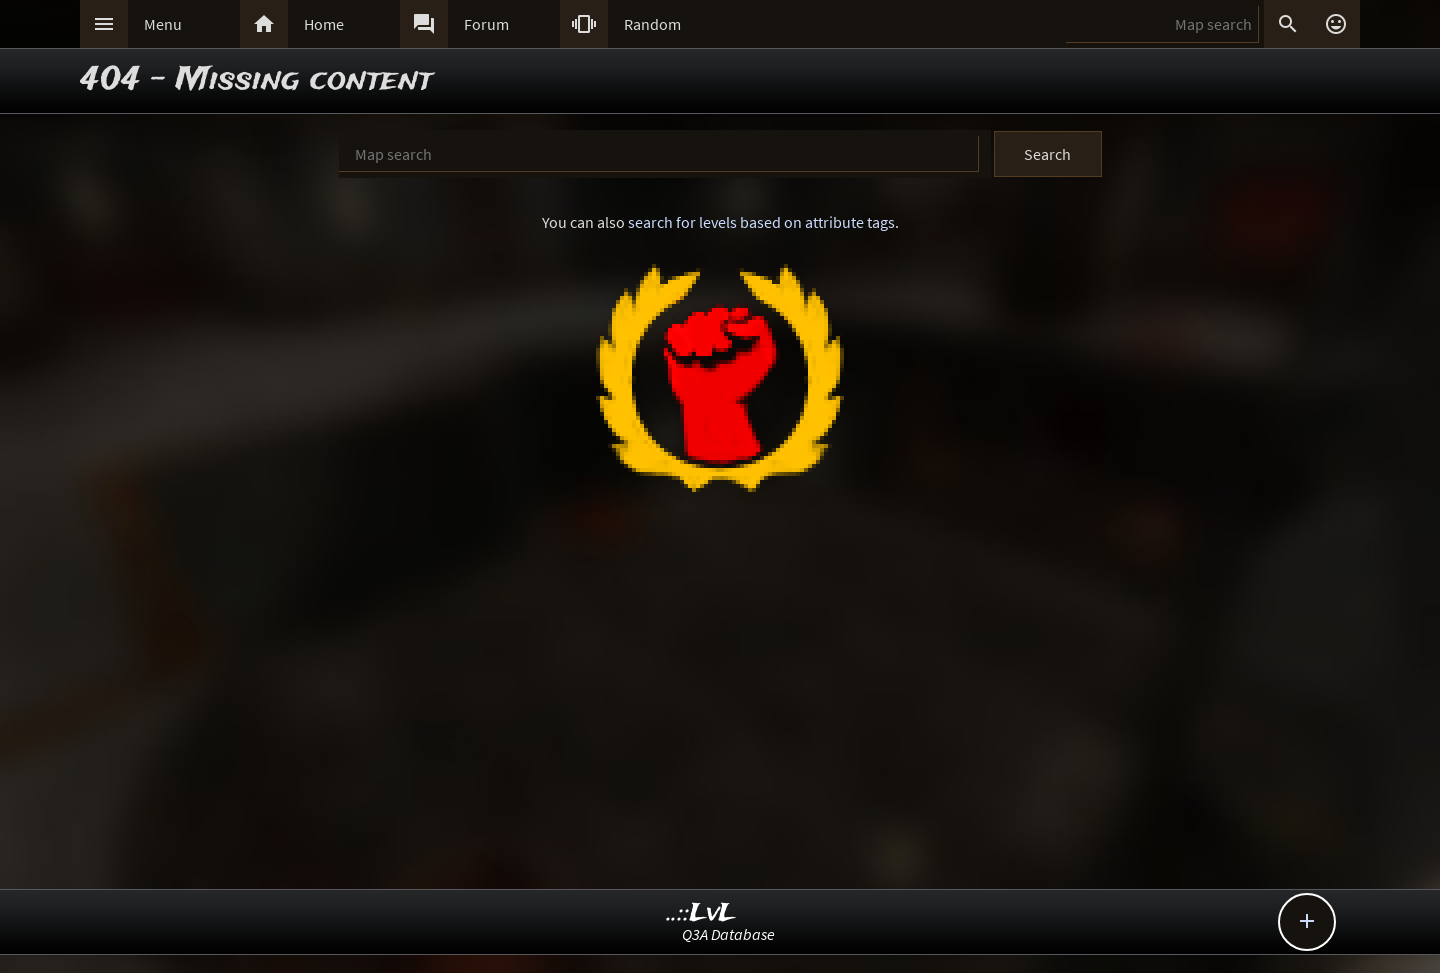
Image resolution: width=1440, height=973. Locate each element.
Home (324, 24)
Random (652, 24)
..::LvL (701, 913)
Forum (486, 24)
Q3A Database (728, 934)
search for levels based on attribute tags (761, 222)
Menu (163, 24)
